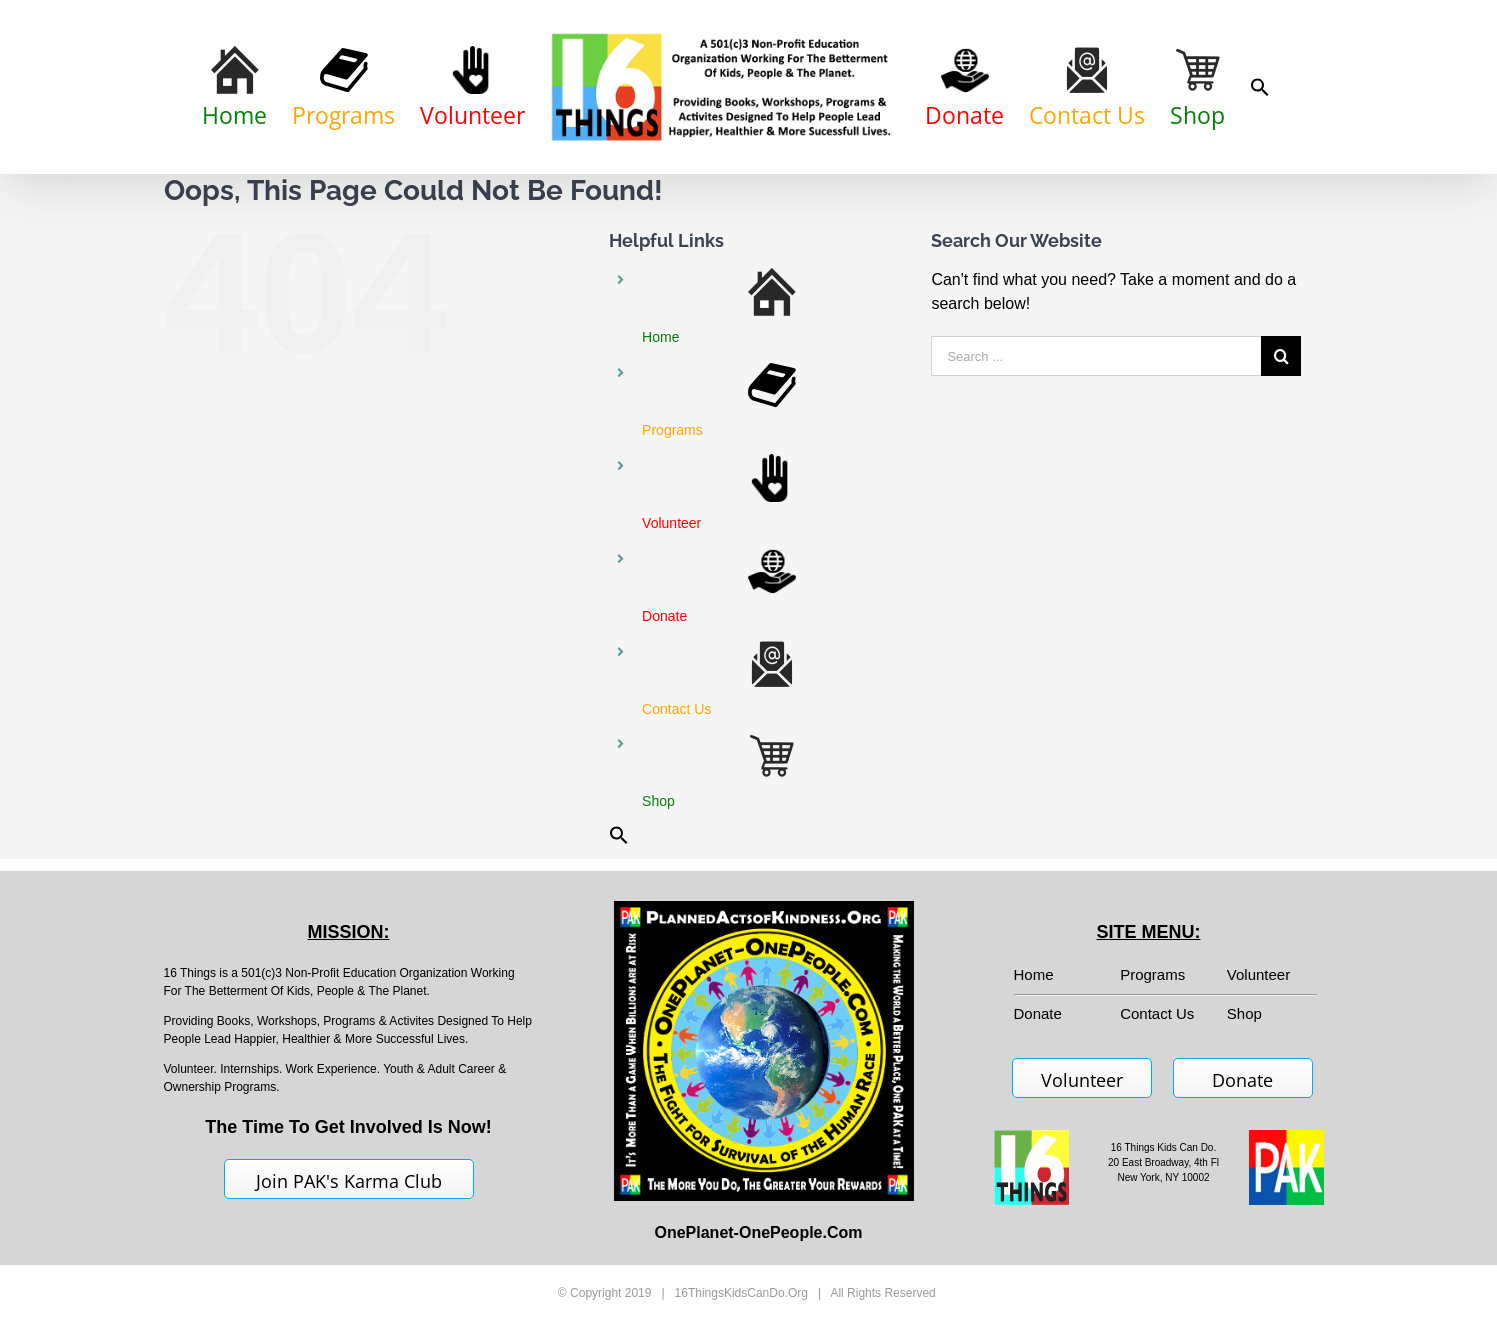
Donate (1242, 1080)
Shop (1244, 1013)
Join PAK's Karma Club (349, 1181)
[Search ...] (1096, 356)
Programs (1152, 974)
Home (1034, 974)
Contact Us (1157, 1013)
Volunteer (1258, 974)
